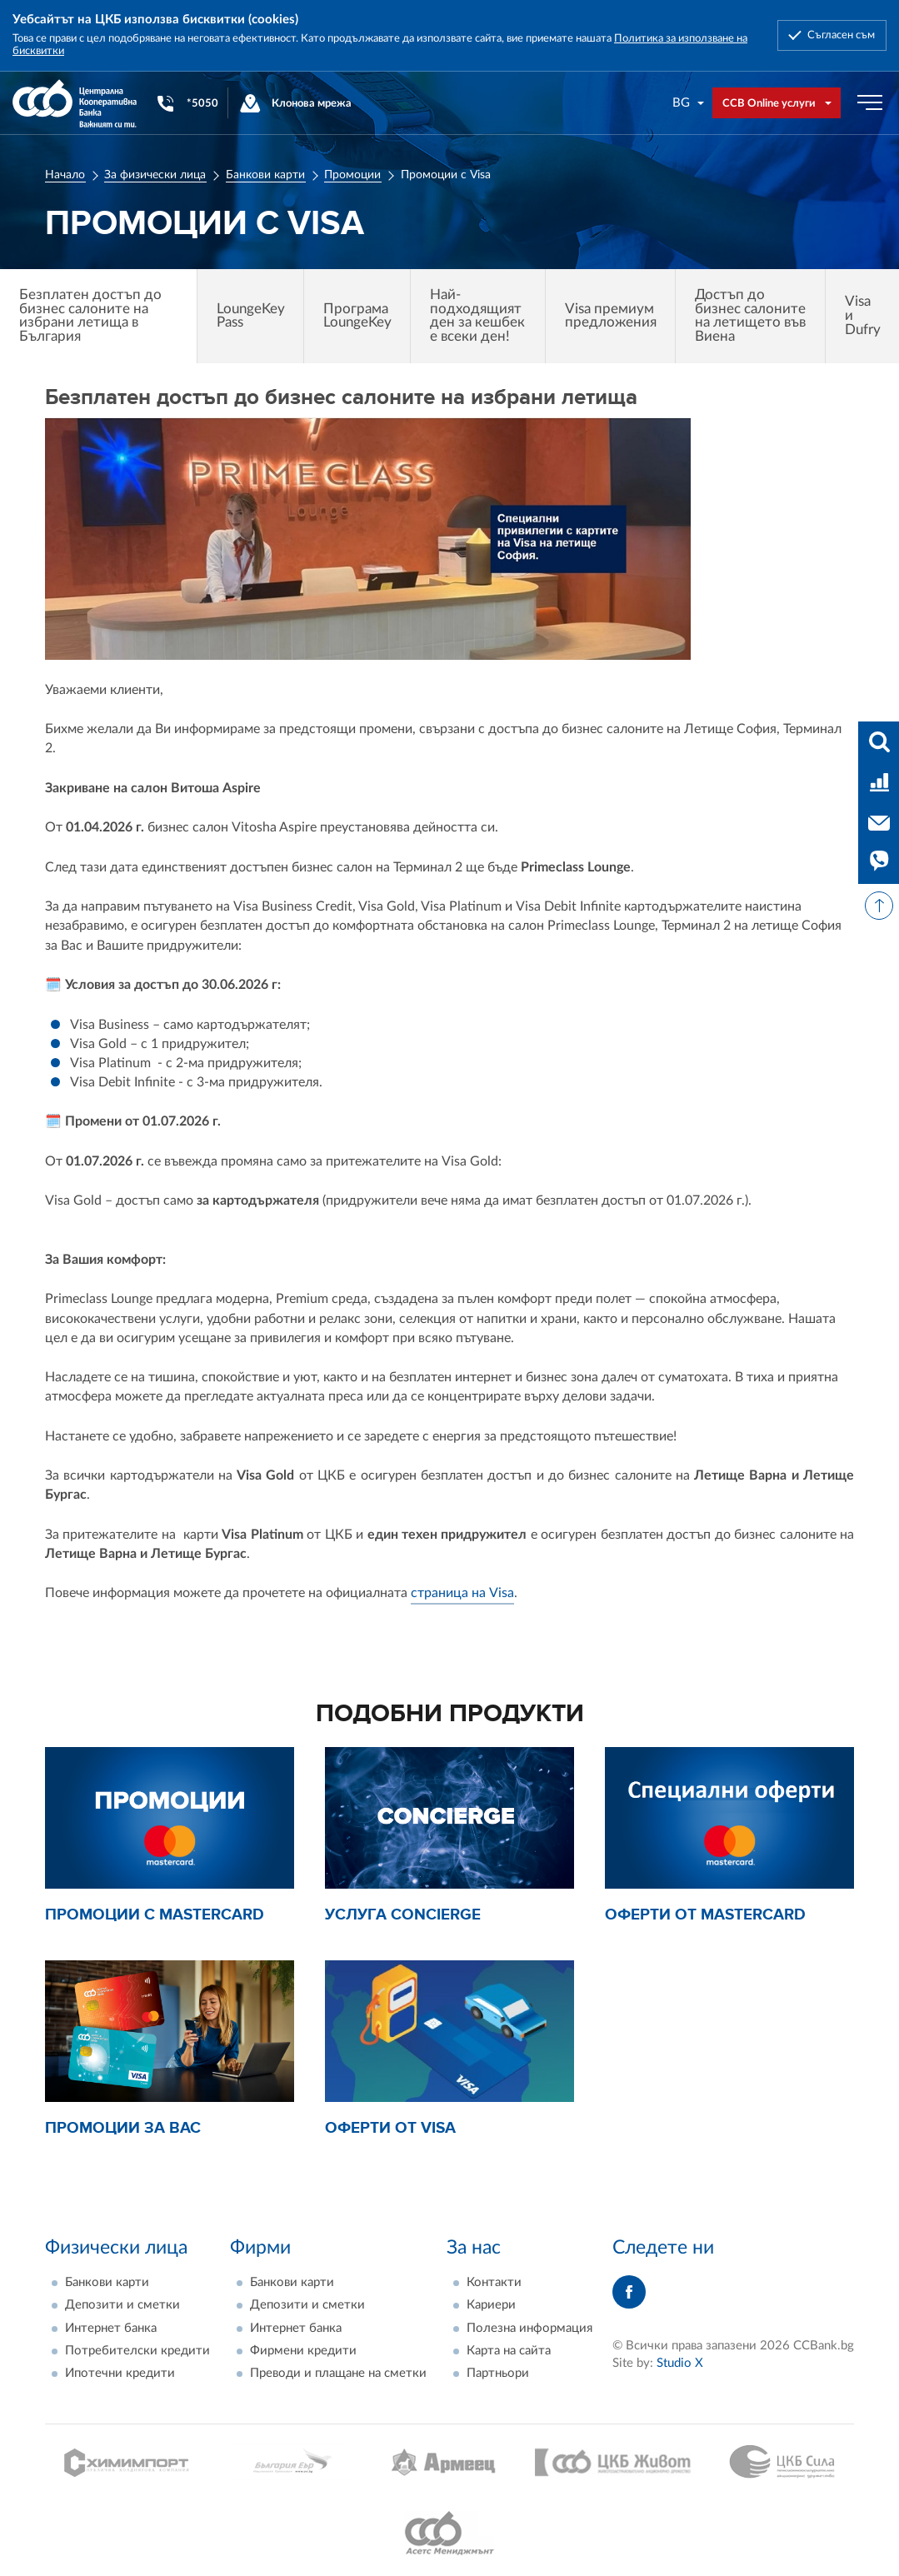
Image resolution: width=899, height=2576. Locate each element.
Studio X (680, 2363)
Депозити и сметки (122, 2305)
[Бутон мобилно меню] (870, 103)
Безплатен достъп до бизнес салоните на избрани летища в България (90, 315)
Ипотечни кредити (120, 2373)
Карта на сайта (509, 2350)
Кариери (491, 2305)
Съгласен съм (841, 35)
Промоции (352, 175)
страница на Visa (462, 1593)
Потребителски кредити (137, 2350)
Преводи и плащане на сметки (338, 2373)
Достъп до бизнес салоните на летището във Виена (750, 315)
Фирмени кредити (303, 2350)
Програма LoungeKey (357, 316)
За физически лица (155, 175)
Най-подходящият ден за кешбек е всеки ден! (477, 315)
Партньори (498, 2373)
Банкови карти (265, 175)
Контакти (494, 2282)
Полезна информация (529, 2328)
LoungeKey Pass (251, 316)
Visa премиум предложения (611, 316)
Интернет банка (111, 2328)
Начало (65, 175)
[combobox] (689, 102)
